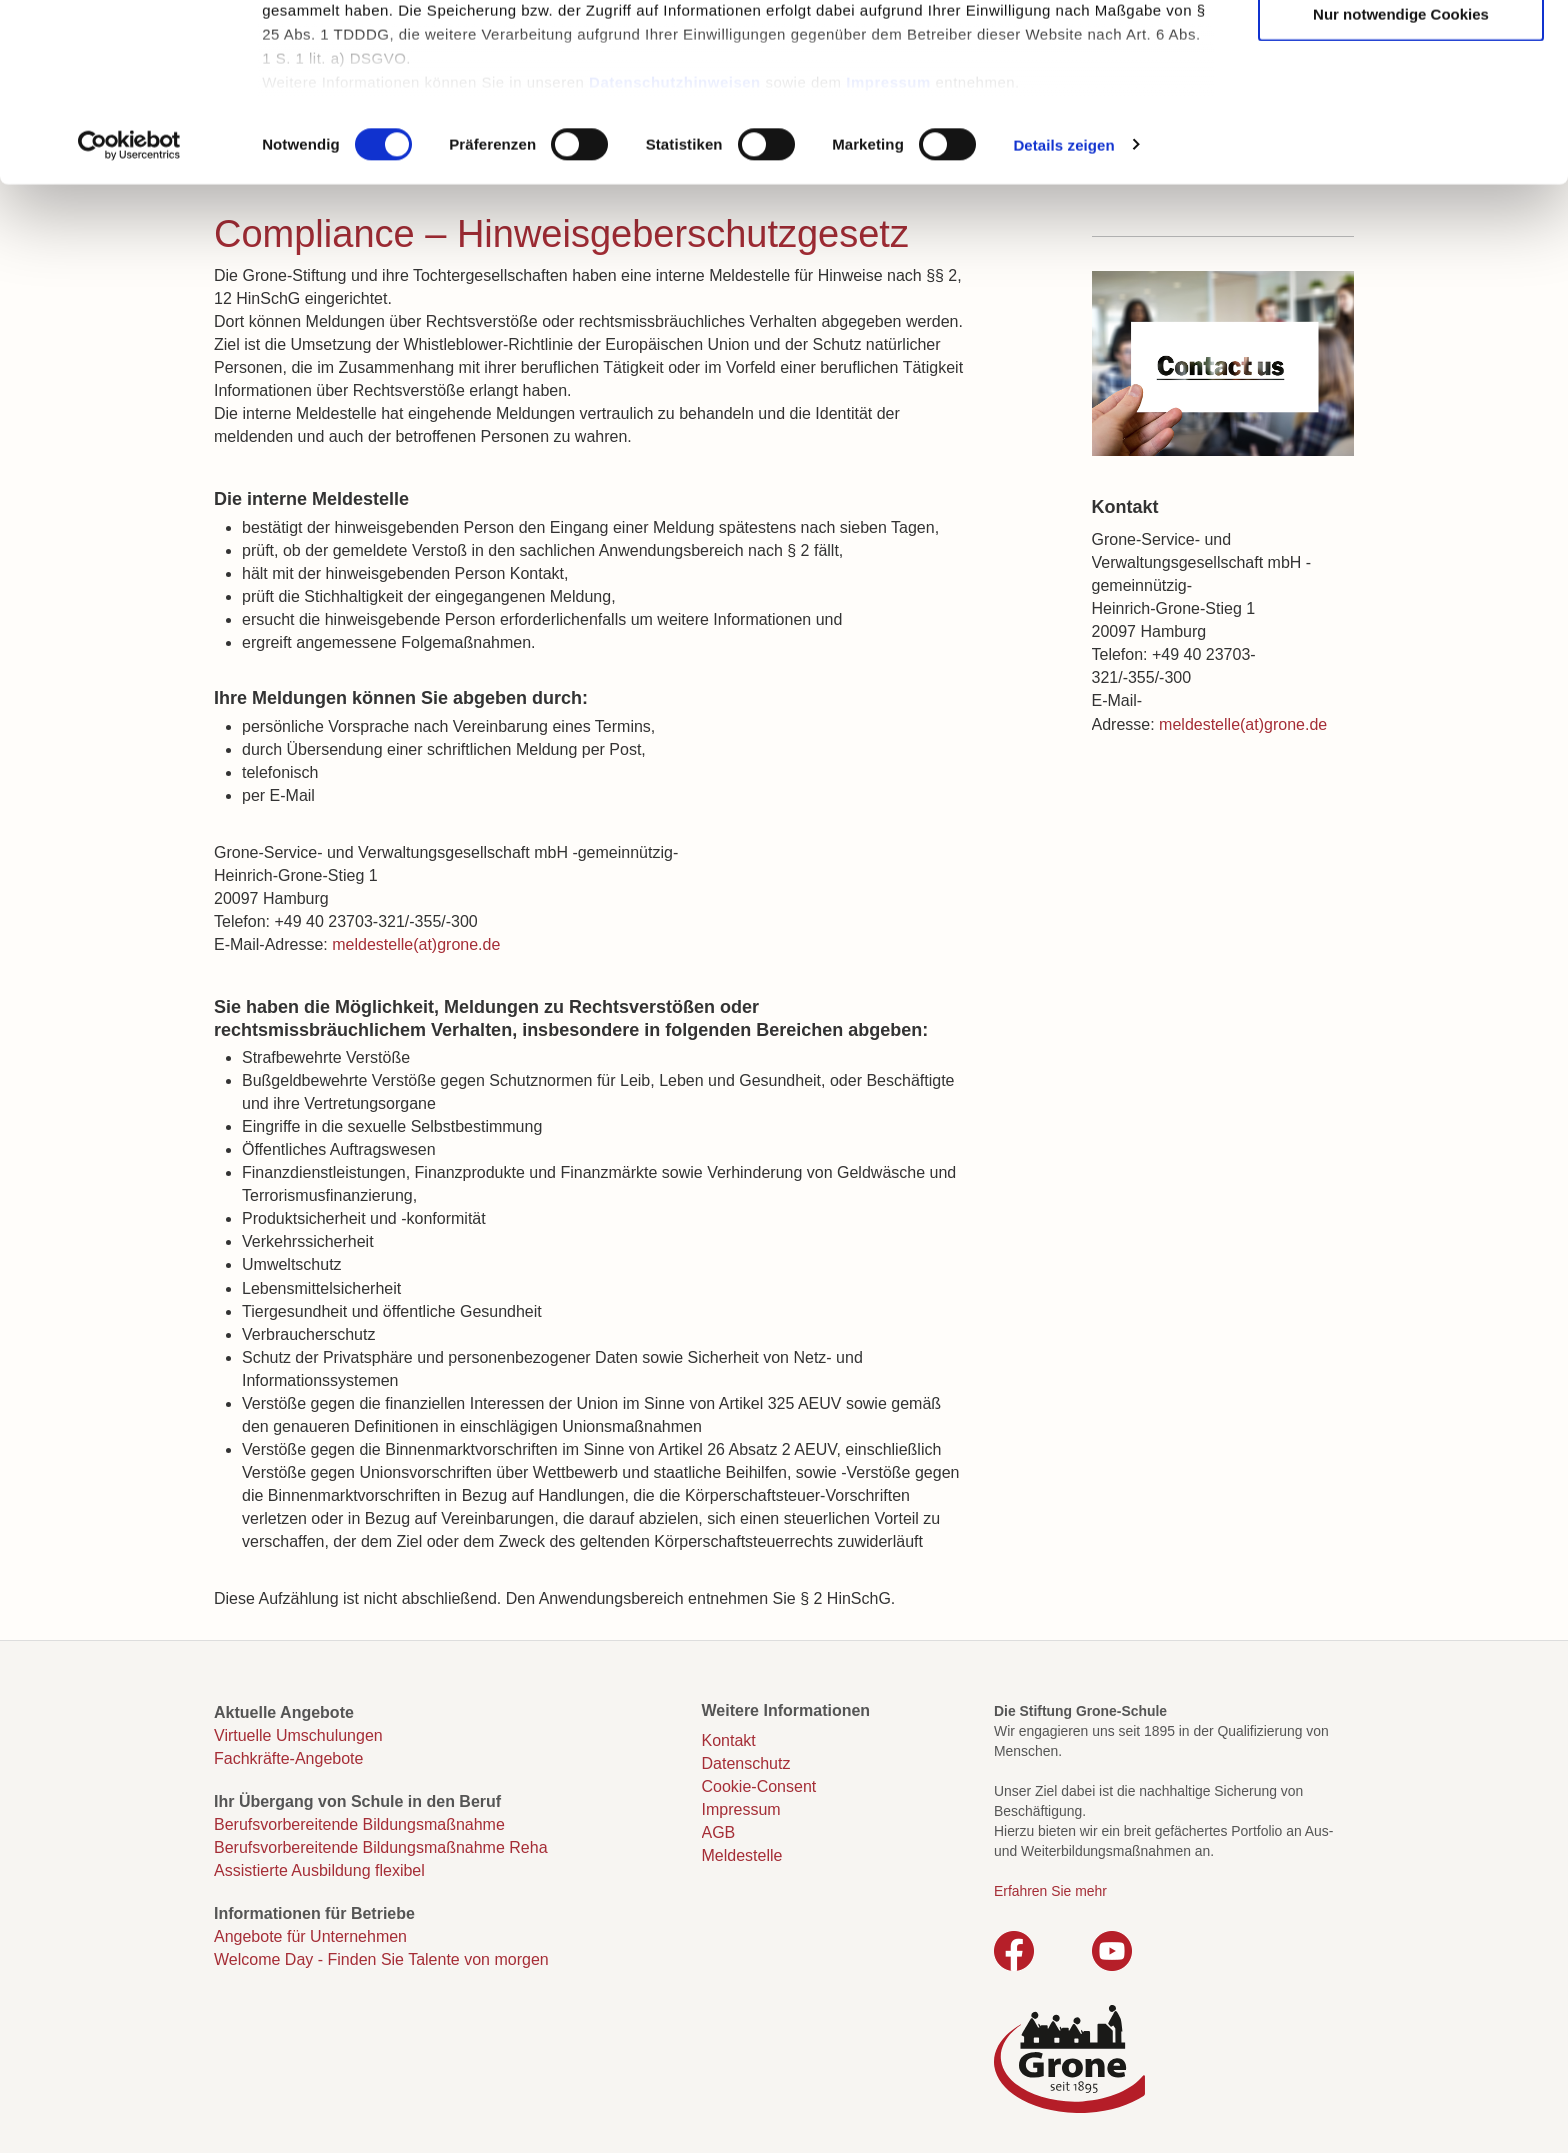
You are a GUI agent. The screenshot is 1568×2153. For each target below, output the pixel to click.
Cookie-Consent (759, 1786)
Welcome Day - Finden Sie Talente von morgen (381, 1959)
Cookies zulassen (1401, 50)
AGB (719, 1832)
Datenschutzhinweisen (675, 240)
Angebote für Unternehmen (310, 1936)
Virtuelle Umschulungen (298, 1735)
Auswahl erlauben (1401, 111)
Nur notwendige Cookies (1401, 172)
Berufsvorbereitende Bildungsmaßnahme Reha (381, 1847)
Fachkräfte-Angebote (288, 1758)
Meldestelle (742, 1855)
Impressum (888, 240)
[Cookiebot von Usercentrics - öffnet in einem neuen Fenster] (129, 304)
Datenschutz (746, 1763)
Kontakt (729, 1740)
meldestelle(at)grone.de (416, 944)
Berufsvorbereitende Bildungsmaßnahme (359, 1824)
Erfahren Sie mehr (1050, 1891)
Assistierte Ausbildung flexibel (319, 1870)
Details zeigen (1063, 303)
